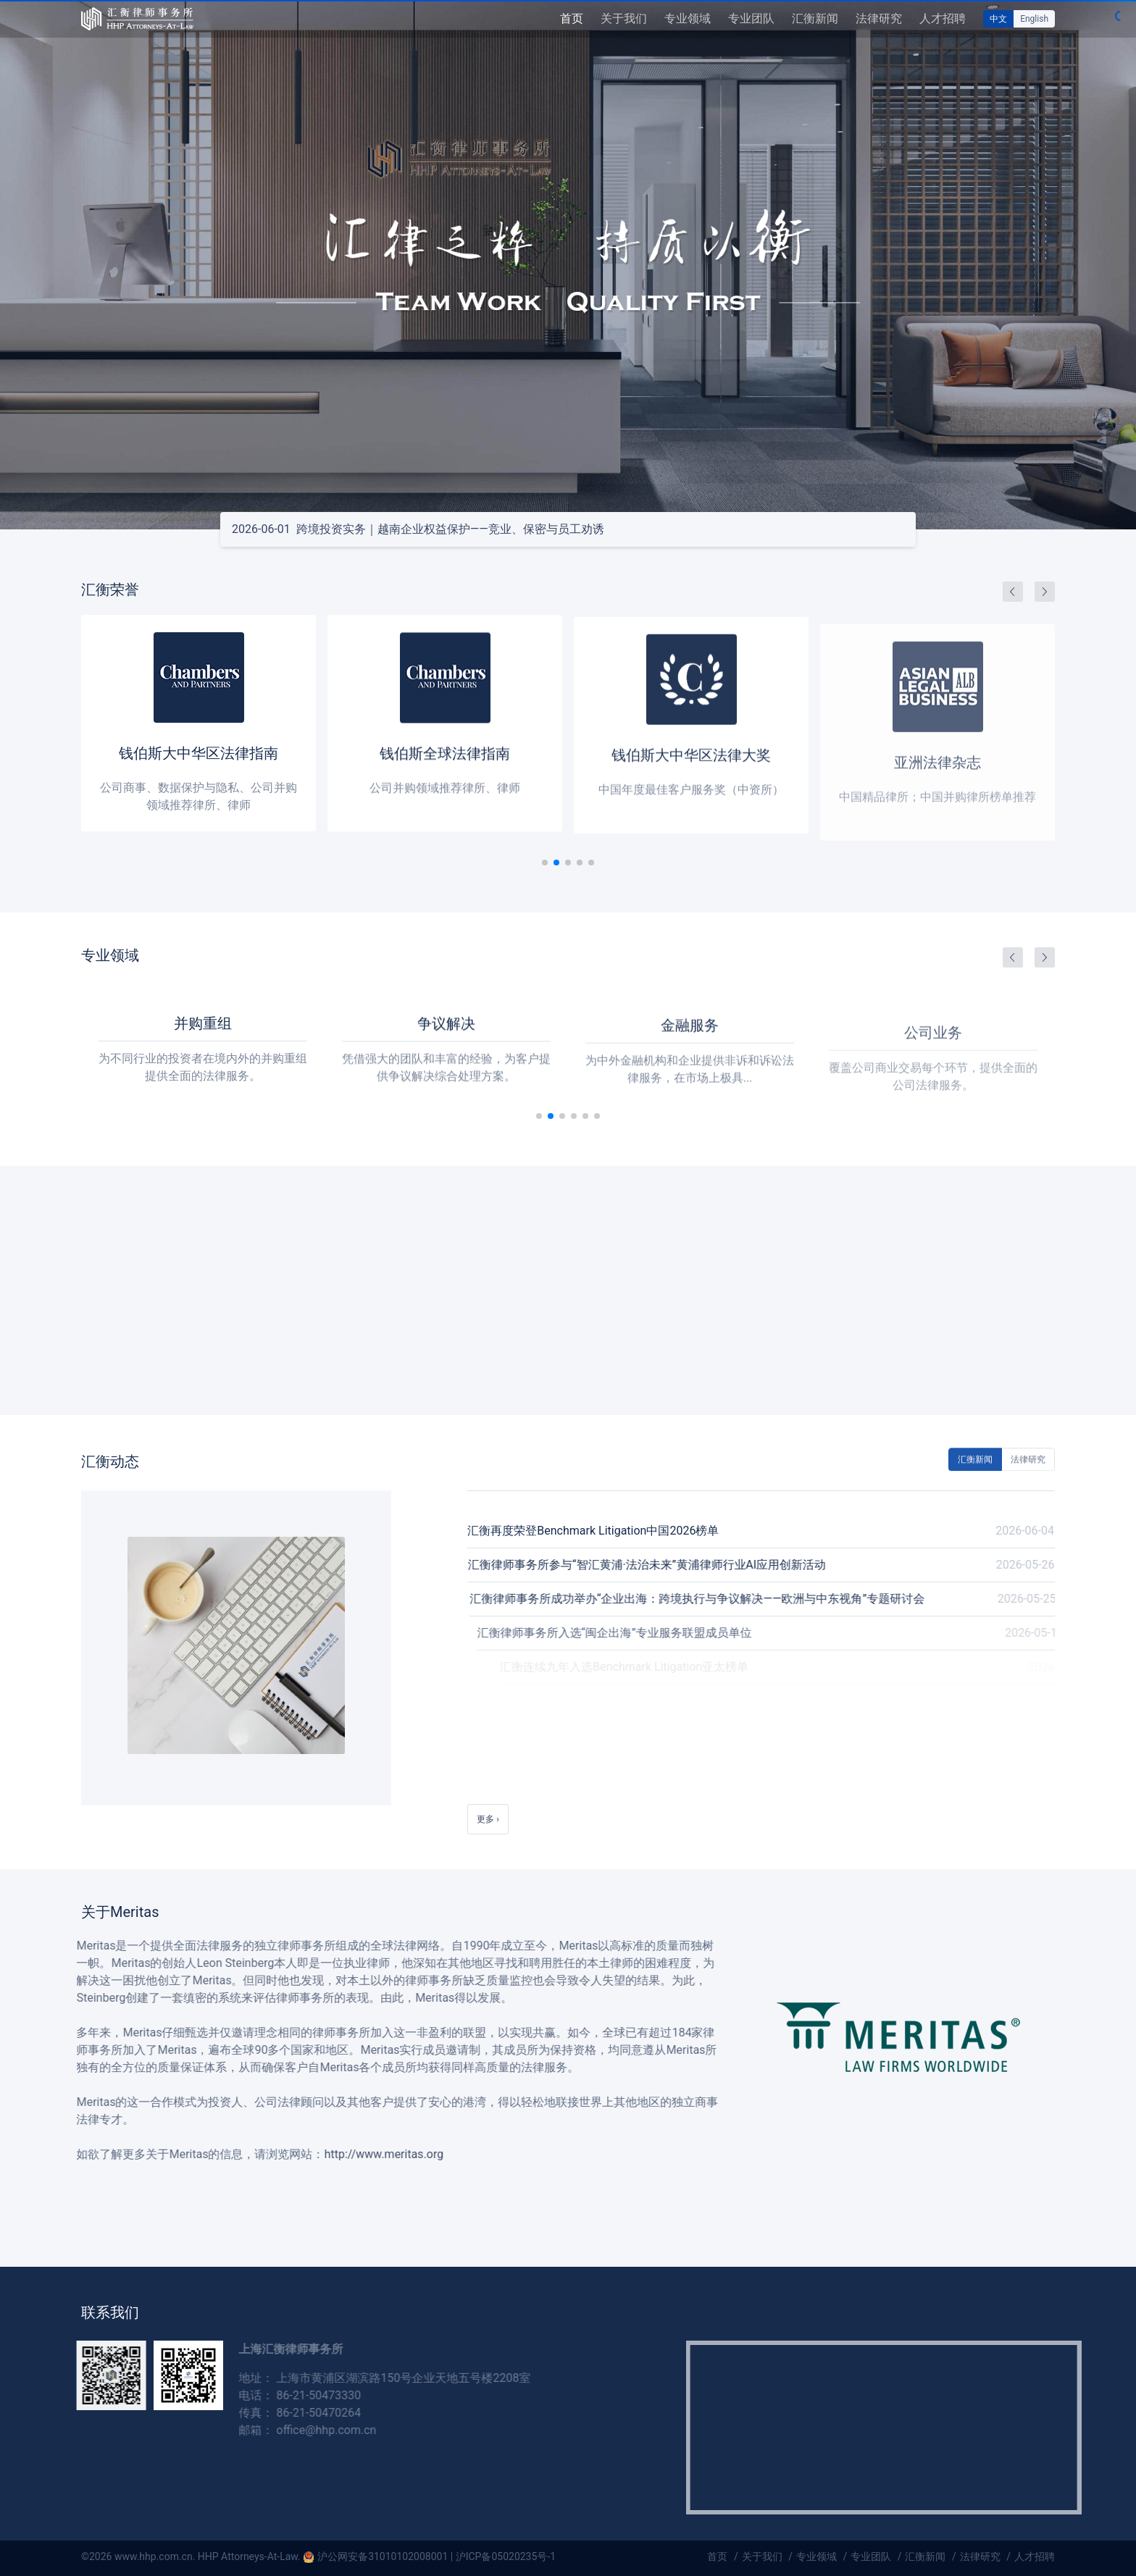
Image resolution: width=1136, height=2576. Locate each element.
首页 (571, 18)
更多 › (488, 1819)
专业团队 (751, 18)
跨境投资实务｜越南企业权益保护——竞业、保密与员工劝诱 (418, 529)
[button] (556, 862)
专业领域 (687, 18)
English (1034, 19)
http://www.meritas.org (349, 2154)
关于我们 (624, 18)
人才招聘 (942, 18)
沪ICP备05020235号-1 (506, 2556)
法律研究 (879, 18)
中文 (998, 19)
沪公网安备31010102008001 (382, 2556)
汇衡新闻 (815, 18)
